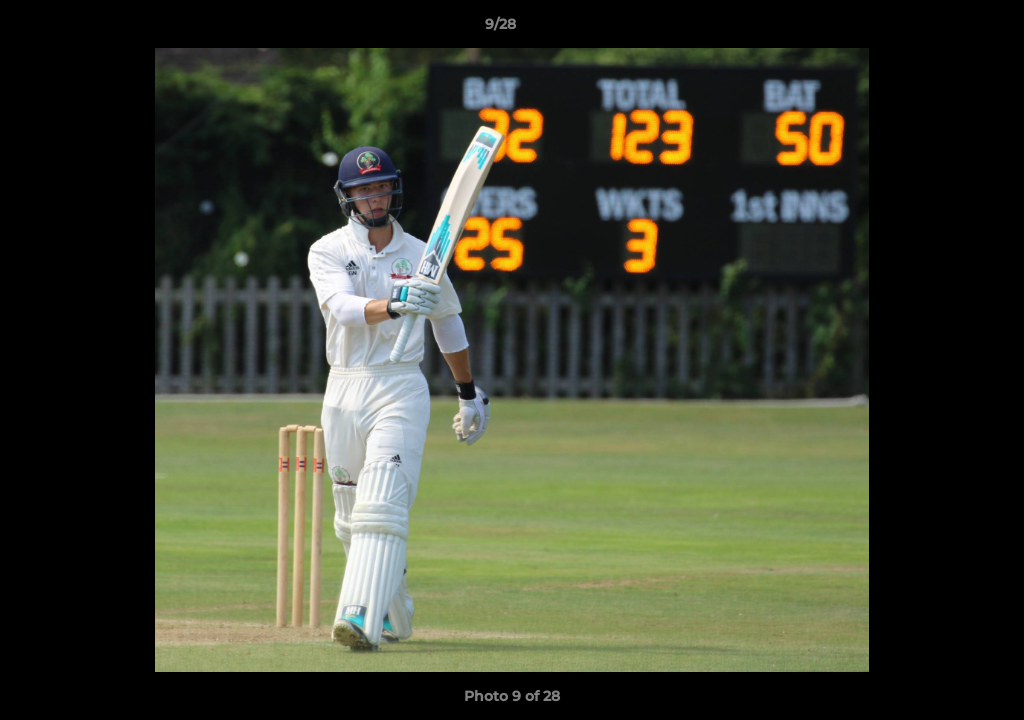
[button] (940, 29)
